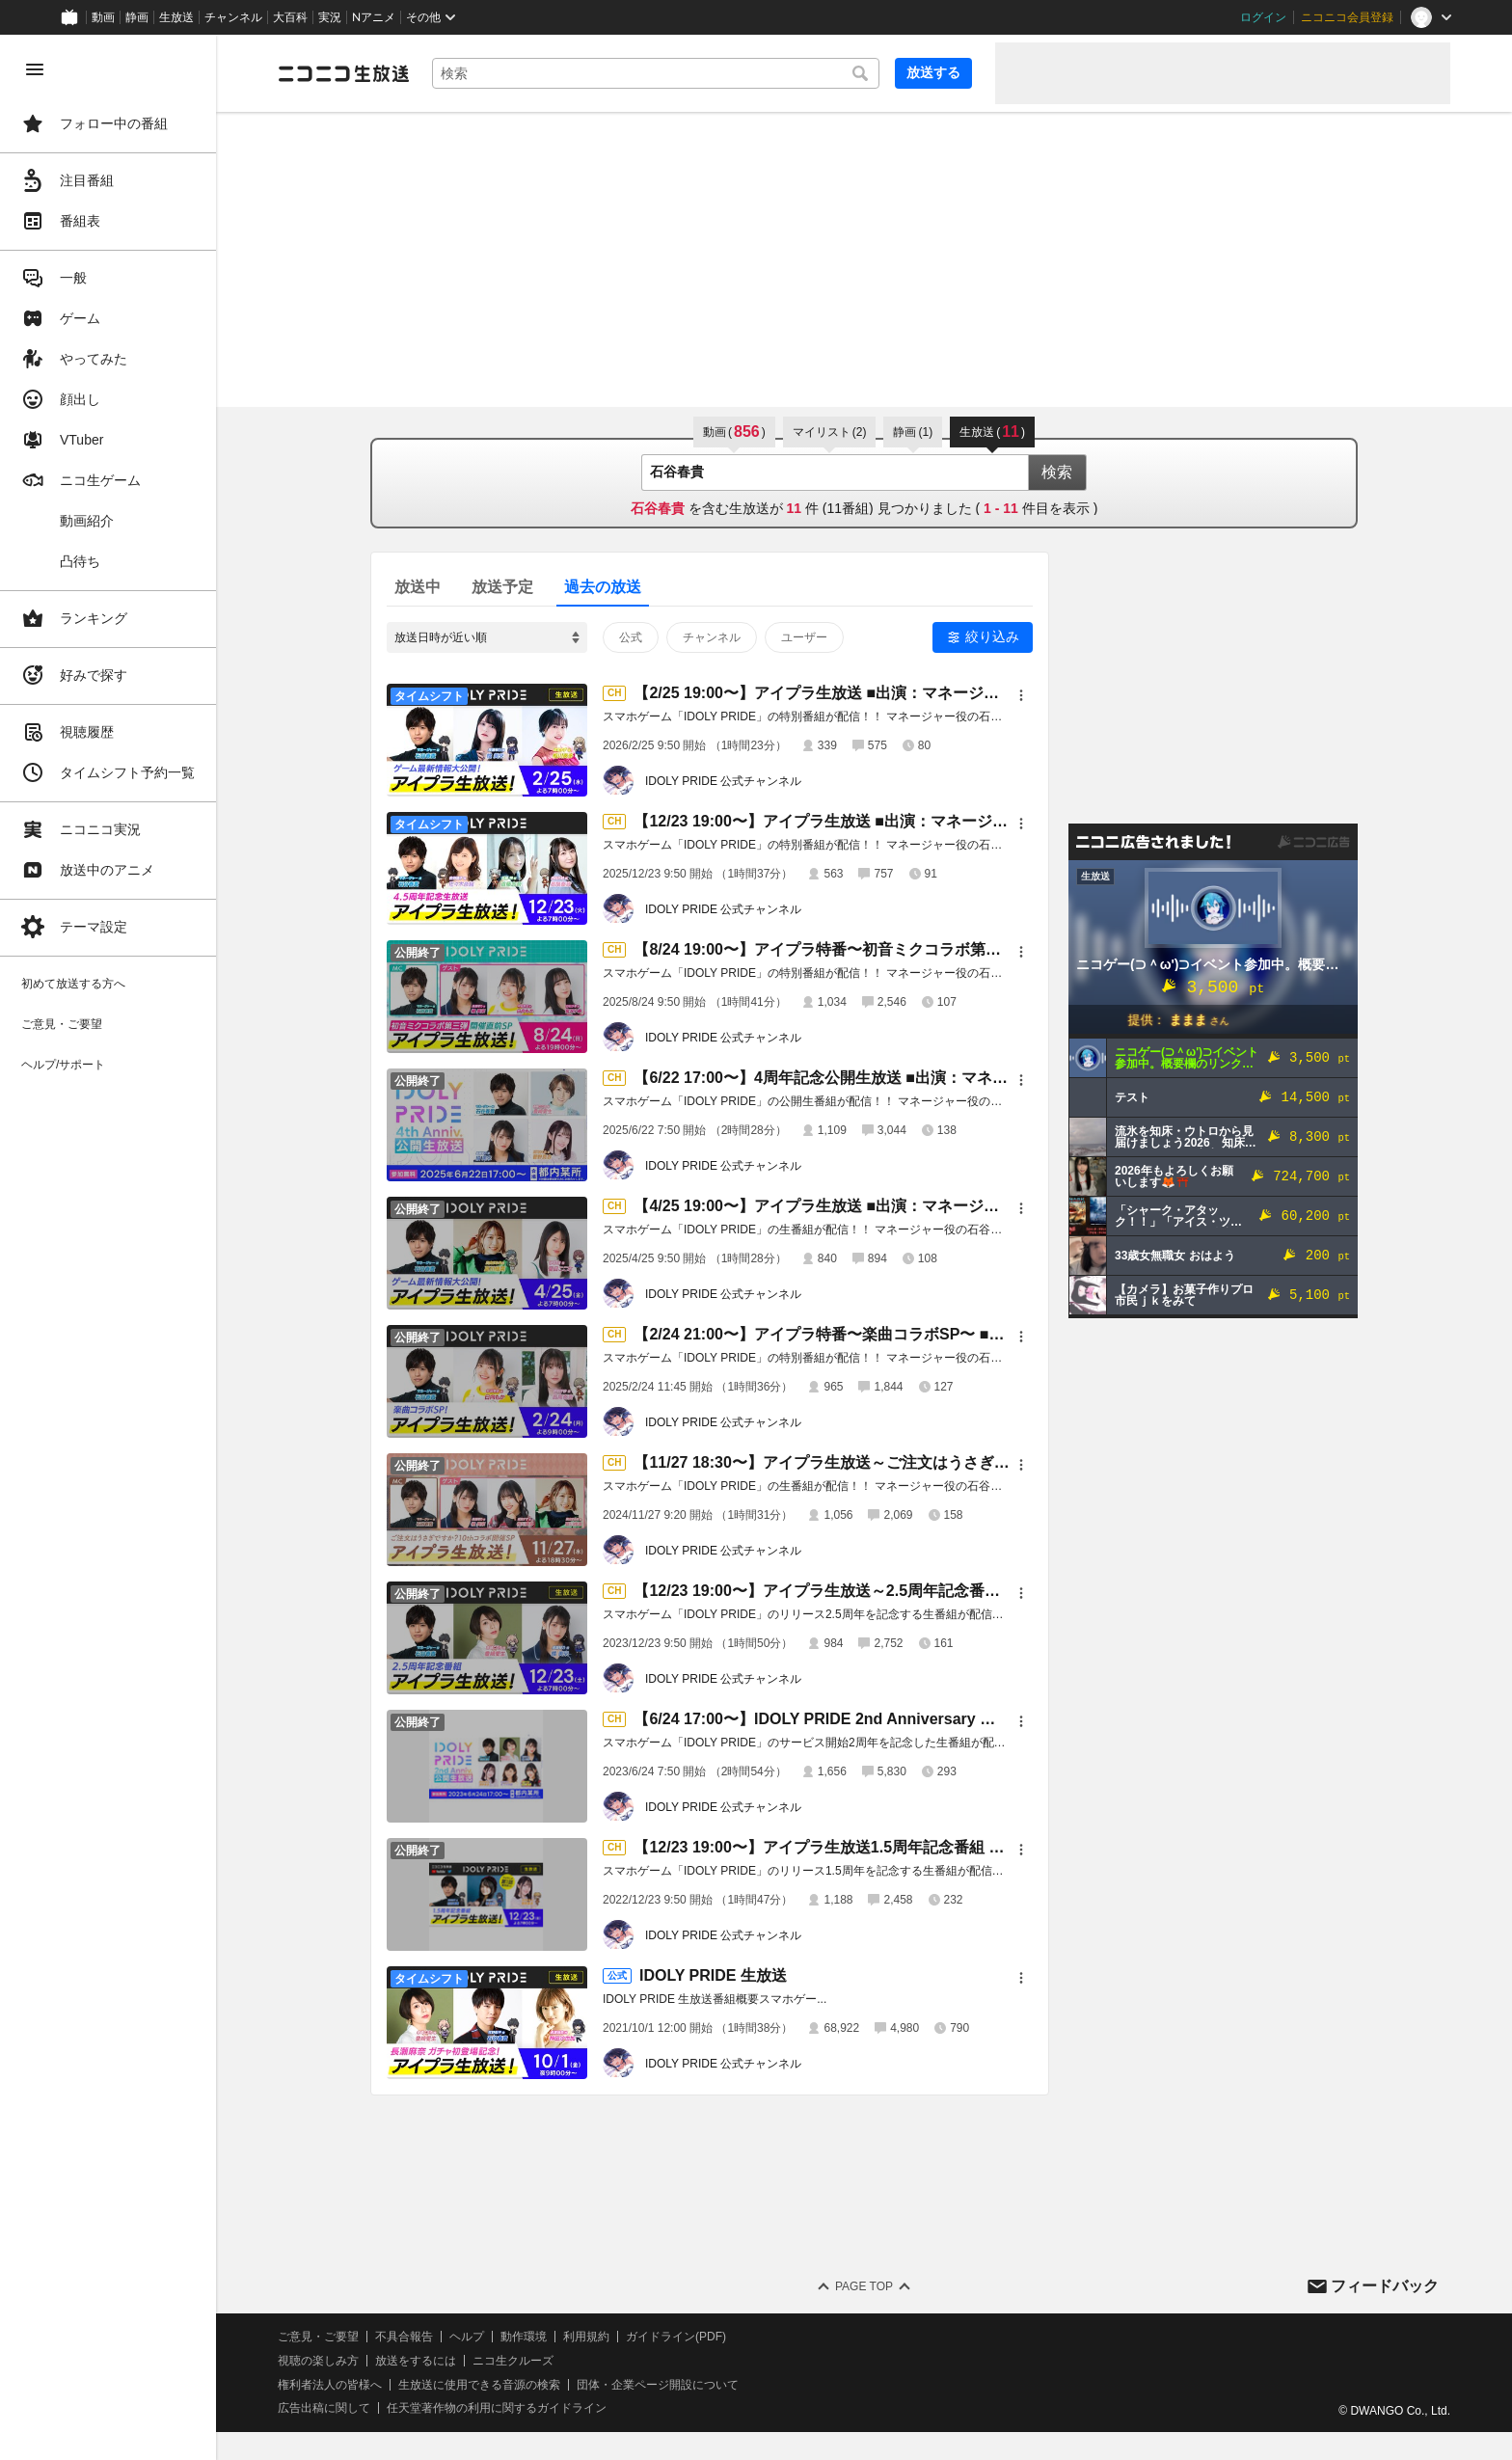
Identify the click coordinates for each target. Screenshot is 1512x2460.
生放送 (176, 17)
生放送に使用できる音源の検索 (479, 2385)
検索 (1056, 472)
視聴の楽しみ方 (318, 2360)
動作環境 (523, 2336)
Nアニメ (373, 17)
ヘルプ (466, 2336)
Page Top (864, 2286)
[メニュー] (1021, 695)
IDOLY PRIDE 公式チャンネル (723, 781)
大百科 (290, 17)
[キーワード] (655, 73)
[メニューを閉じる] (34, 69)
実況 (329, 17)
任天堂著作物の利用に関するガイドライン (497, 2408)
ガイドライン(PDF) (676, 2336)
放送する (933, 72)
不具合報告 (404, 2336)
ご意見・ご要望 (318, 2336)
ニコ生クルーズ (513, 2360)
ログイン (1263, 17)
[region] (108, 1247)
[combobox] (655, 73)
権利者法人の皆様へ (330, 2385)
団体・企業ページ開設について (658, 2385)
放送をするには (415, 2360)
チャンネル (233, 17)
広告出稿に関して (324, 2408)
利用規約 (586, 2336)
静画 (136, 17)
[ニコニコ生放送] (343, 73)
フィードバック (1385, 2286)
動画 (103, 17)
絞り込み (992, 636)
